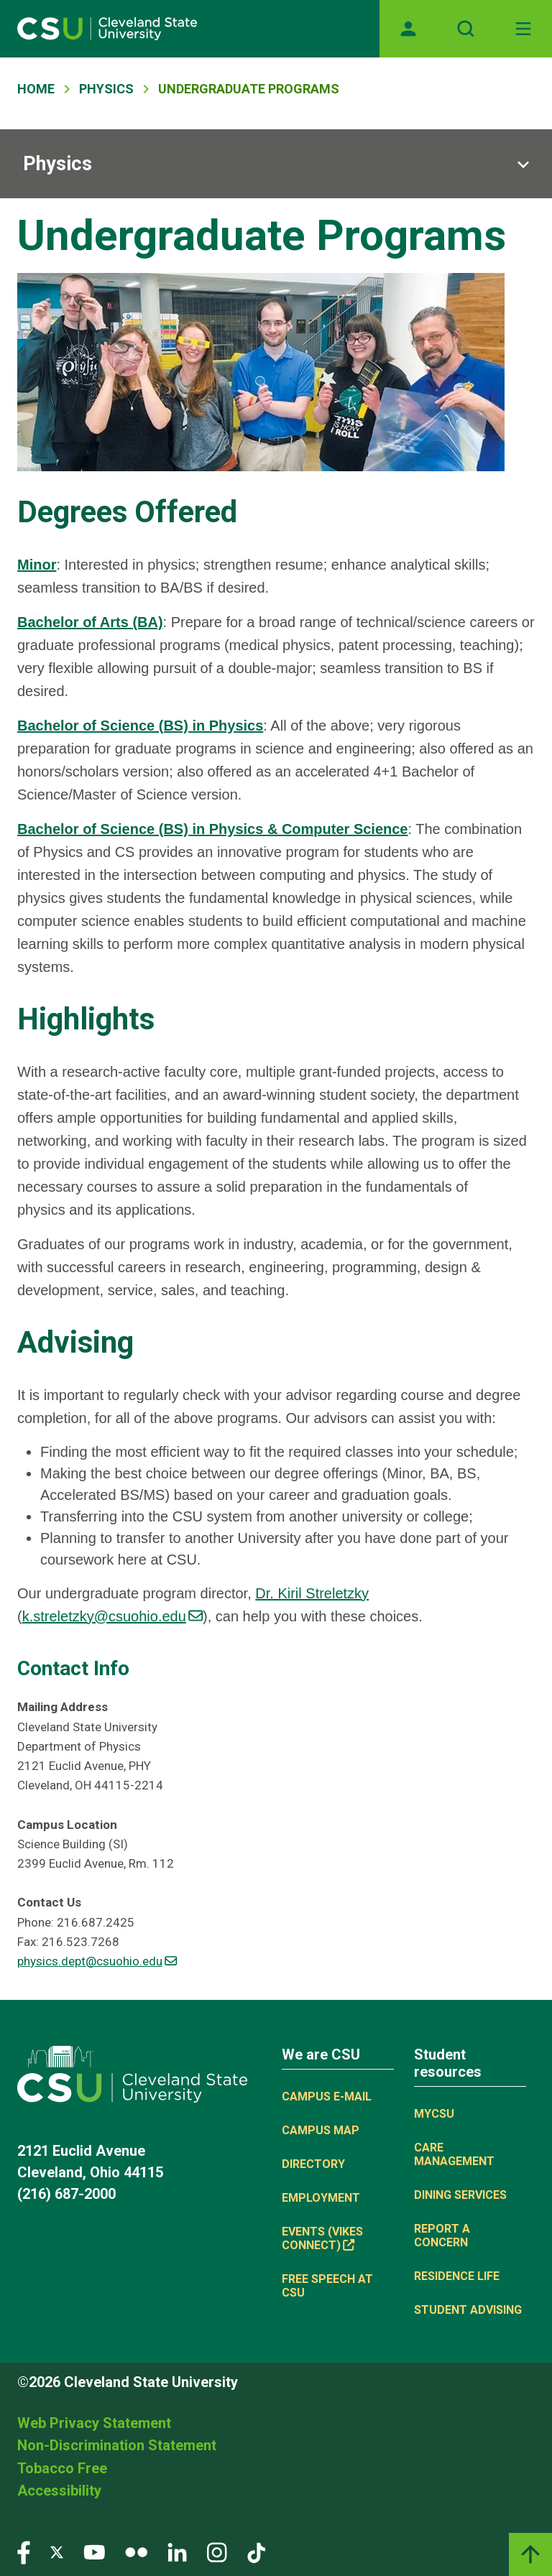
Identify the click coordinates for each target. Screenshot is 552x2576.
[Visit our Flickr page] (136, 2551)
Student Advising (468, 2310)
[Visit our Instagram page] (217, 2551)
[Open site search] (465, 28)
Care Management (454, 2154)
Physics (106, 88)
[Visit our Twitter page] (56, 2551)
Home (36, 88)
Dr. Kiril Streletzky (312, 1593)
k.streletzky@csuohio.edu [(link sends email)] (112, 1616)
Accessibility (59, 2490)
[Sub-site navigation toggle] (276, 163)
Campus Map (320, 2130)
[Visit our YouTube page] (94, 2551)
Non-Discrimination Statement (116, 2445)
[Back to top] (530, 2554)
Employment (321, 2198)
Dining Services (460, 2195)
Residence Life (457, 2276)
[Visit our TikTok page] (256, 2551)
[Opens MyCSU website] (408, 28)
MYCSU (434, 2114)
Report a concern (442, 2235)
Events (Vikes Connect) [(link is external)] (322, 2238)
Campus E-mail (327, 2096)
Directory (313, 2164)
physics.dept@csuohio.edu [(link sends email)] (97, 1961)
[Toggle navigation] (523, 28)
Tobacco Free (62, 2468)
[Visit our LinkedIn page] (177, 2551)
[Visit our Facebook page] (23, 2551)
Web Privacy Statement (94, 2423)
